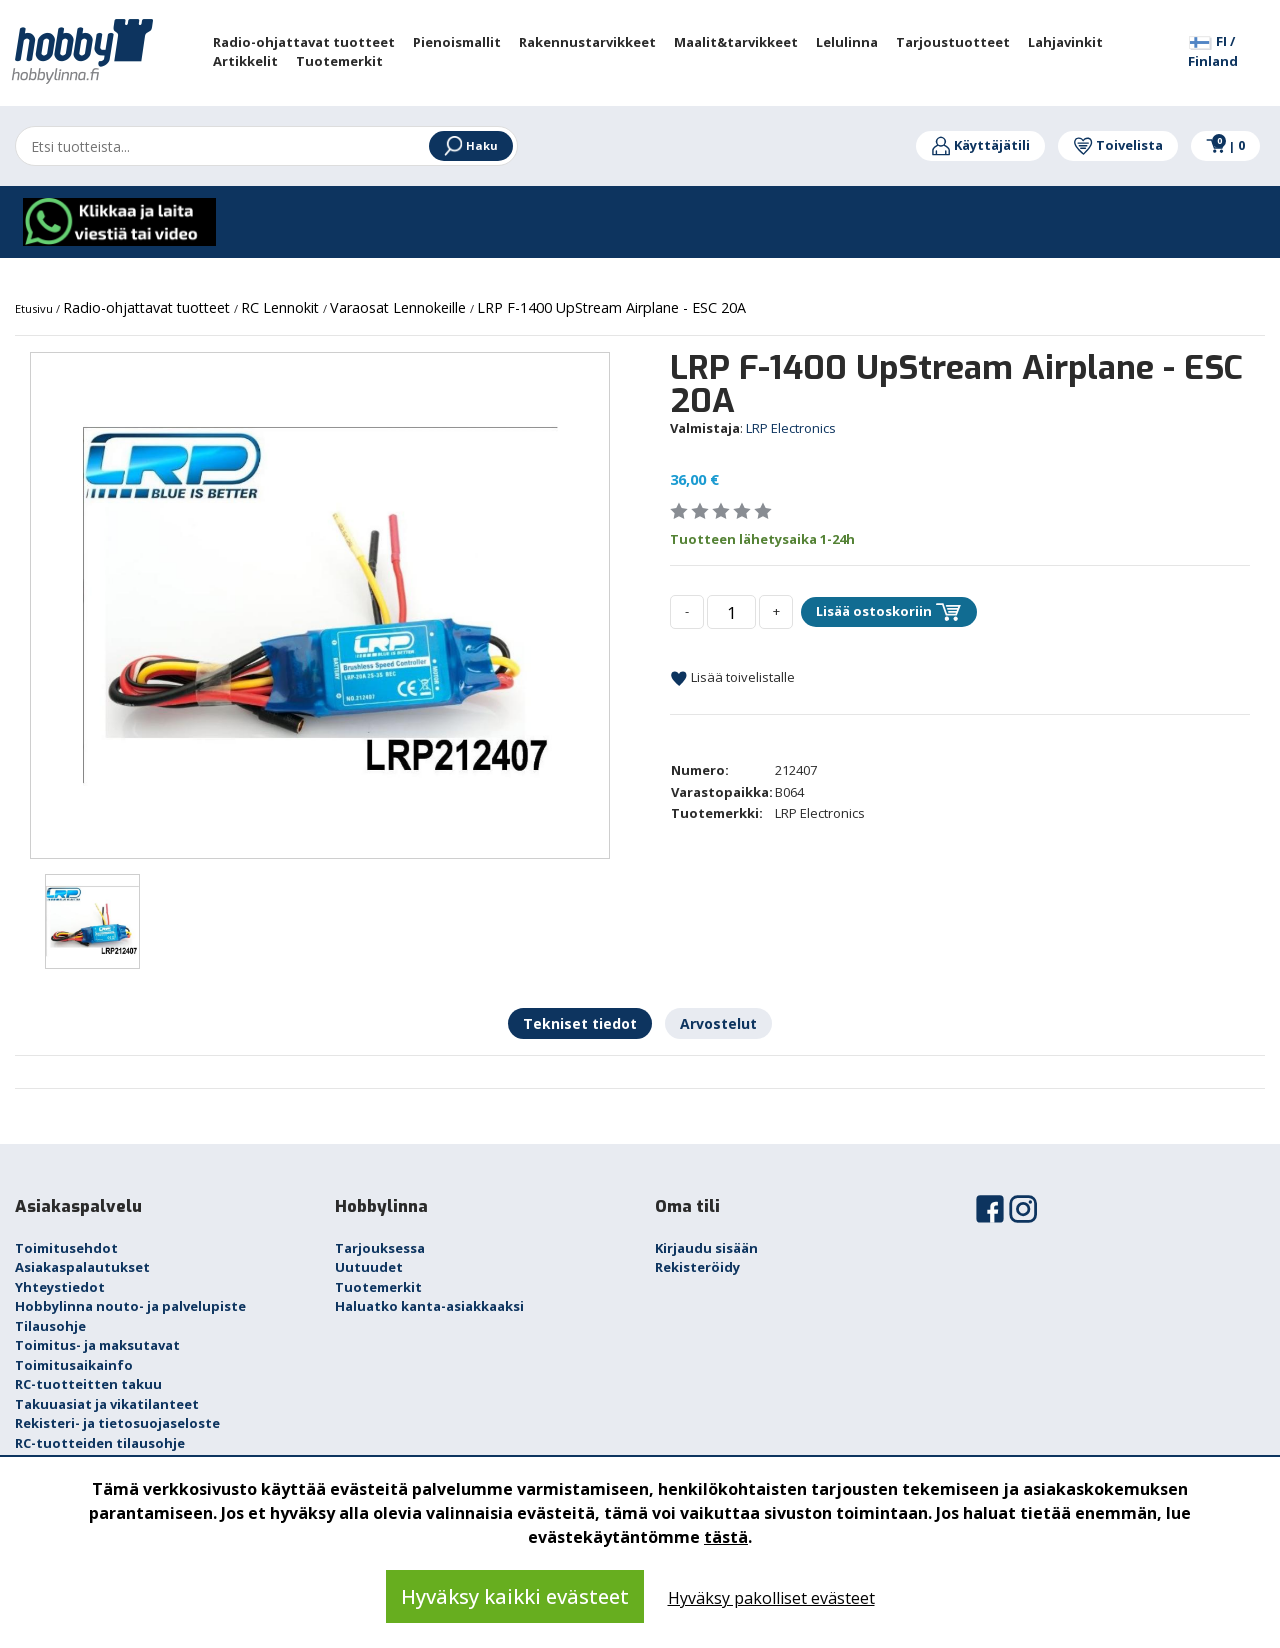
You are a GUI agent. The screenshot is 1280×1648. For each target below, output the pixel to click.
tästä (726, 1537)
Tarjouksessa (380, 1248)
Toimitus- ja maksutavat (97, 1345)
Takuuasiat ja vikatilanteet (107, 1404)
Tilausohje (50, 1326)
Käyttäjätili (980, 145)
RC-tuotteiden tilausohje (100, 1443)
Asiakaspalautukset (82, 1267)
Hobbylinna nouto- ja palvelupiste (130, 1306)
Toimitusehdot (66, 1248)
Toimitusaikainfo (74, 1365)
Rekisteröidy (697, 1267)
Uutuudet (369, 1267)
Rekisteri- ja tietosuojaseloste (117, 1423)
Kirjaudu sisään (706, 1248)
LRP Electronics (791, 428)
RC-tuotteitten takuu (88, 1384)
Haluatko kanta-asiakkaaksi (429, 1306)
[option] (320, 605)
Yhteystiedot (60, 1287)
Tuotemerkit (378, 1287)
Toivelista (1118, 145)
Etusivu (35, 308)
